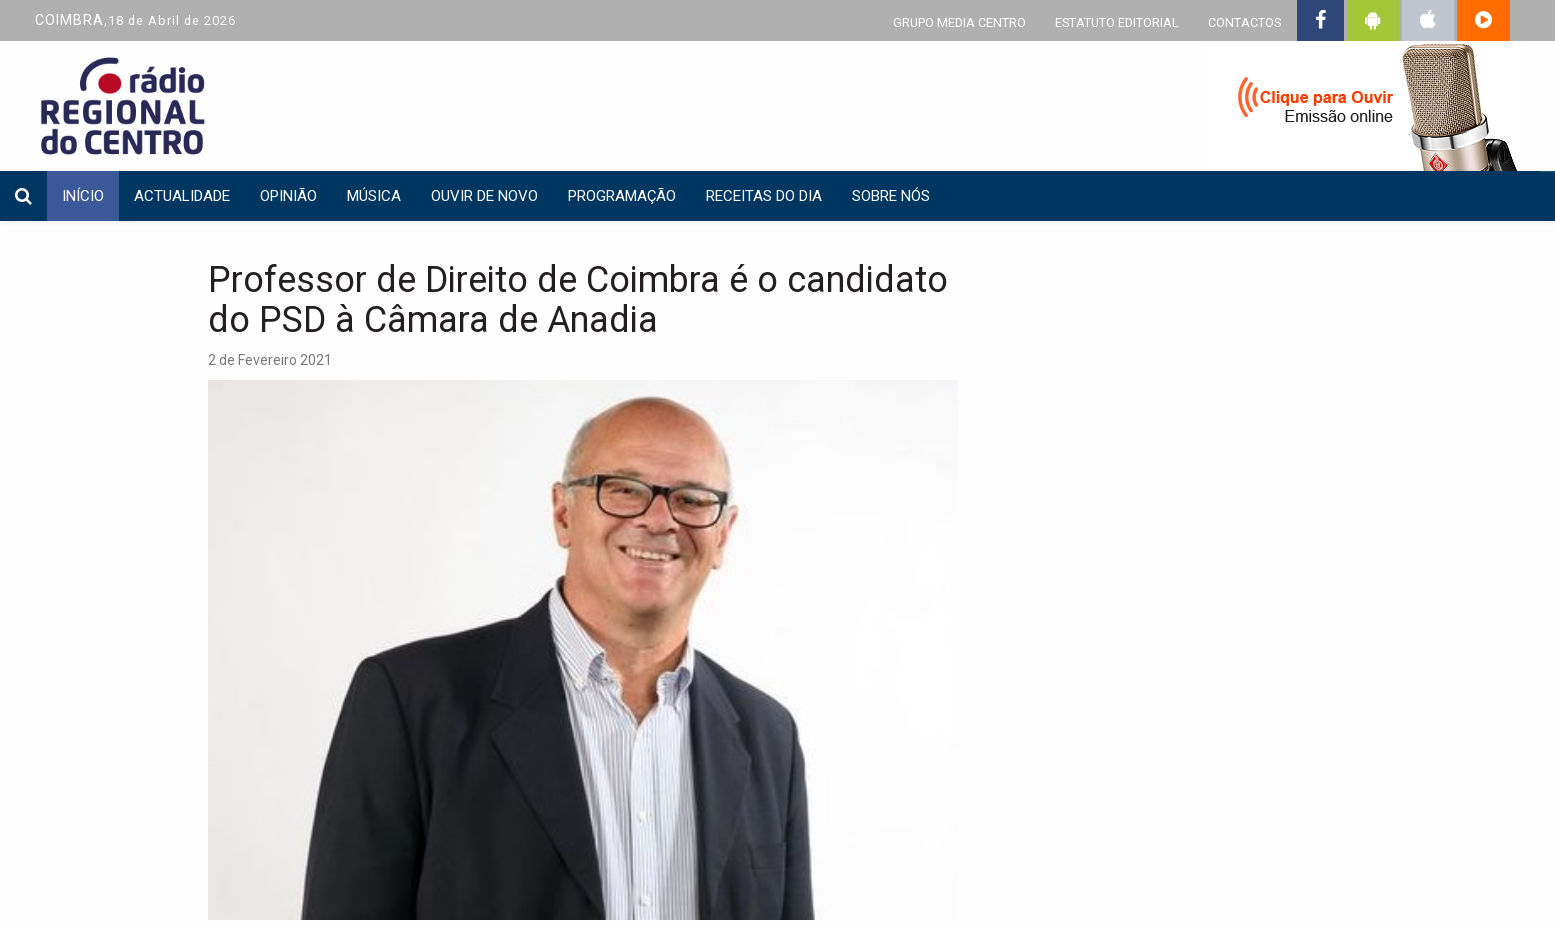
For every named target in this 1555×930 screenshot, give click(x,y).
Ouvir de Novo (484, 196)
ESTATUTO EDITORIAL (1117, 22)
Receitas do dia (764, 196)
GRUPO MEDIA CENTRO (959, 22)
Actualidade (182, 196)
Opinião (288, 196)
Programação (622, 196)
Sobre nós (891, 196)
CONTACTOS (1244, 22)
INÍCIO (83, 196)
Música (374, 196)
